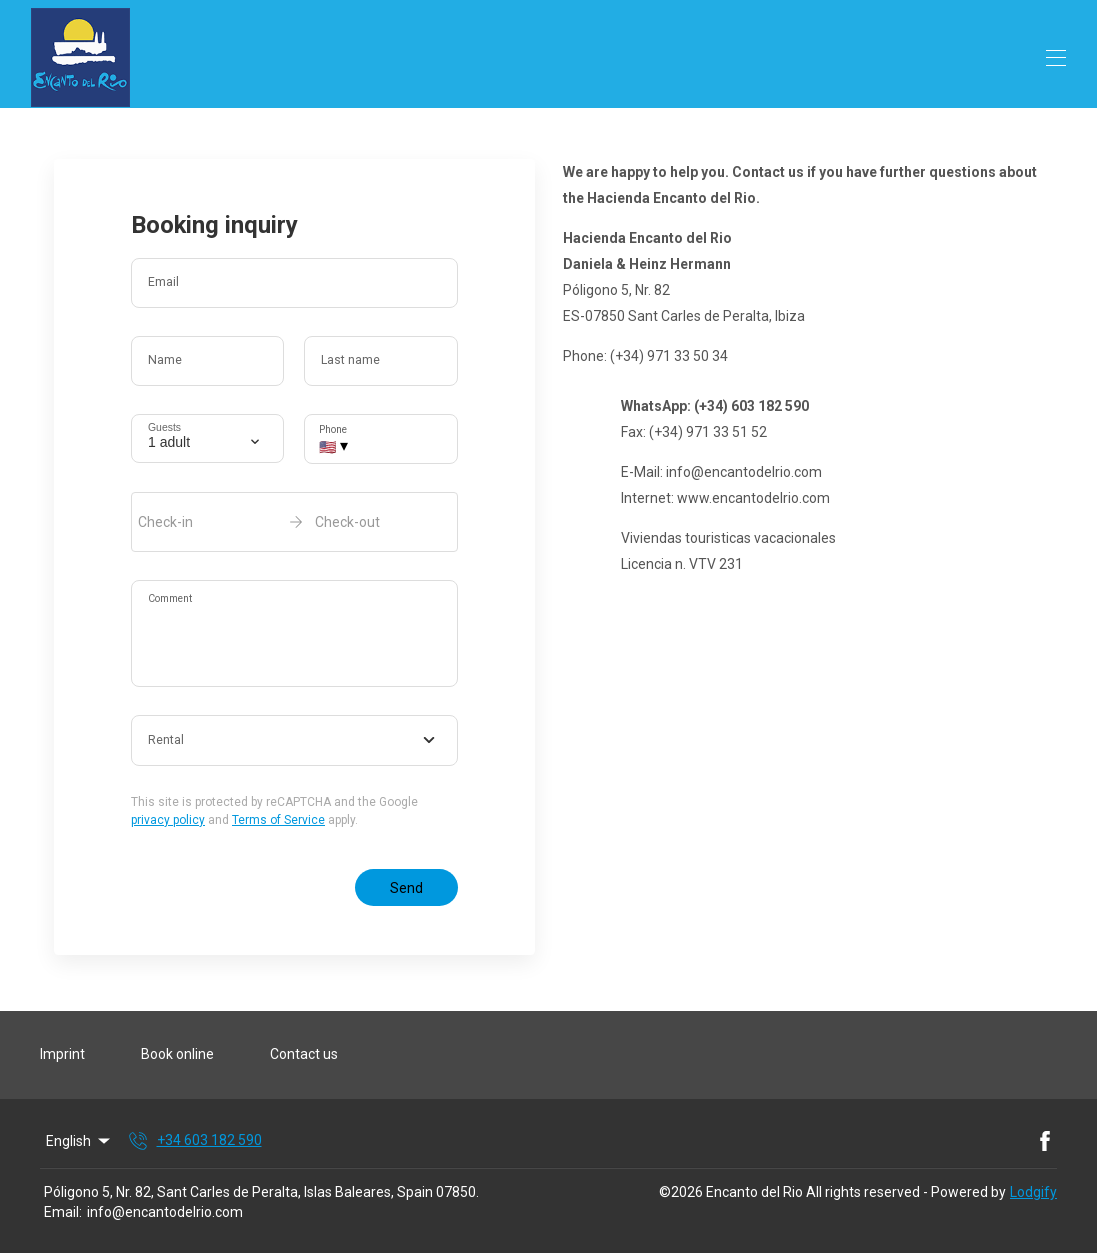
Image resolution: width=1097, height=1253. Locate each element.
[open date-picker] (294, 522)
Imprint (62, 1054)
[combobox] (294, 741)
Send (406, 888)
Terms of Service (278, 820)
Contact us (304, 1054)
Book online (177, 1054)
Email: (63, 1212)
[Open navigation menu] (1056, 58)
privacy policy (168, 820)
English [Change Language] (79, 1141)
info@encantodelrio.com (165, 1212)
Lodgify (1033, 1192)
